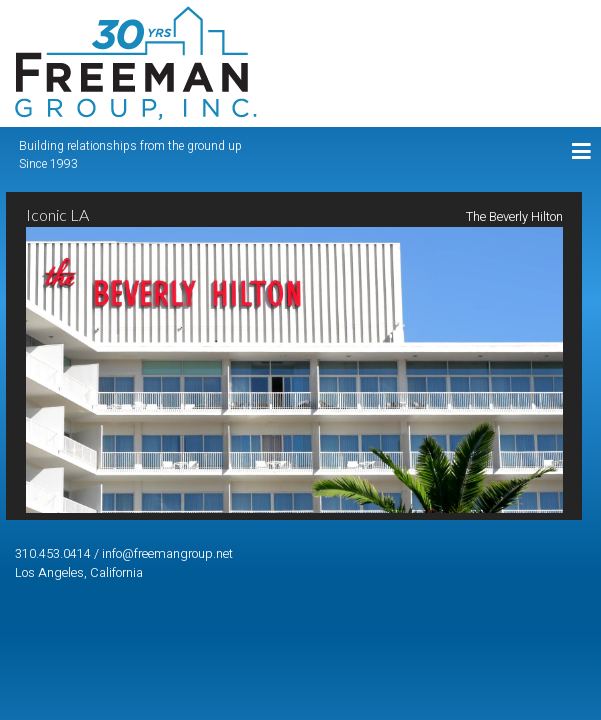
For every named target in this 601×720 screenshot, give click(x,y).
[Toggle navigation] (582, 152)
